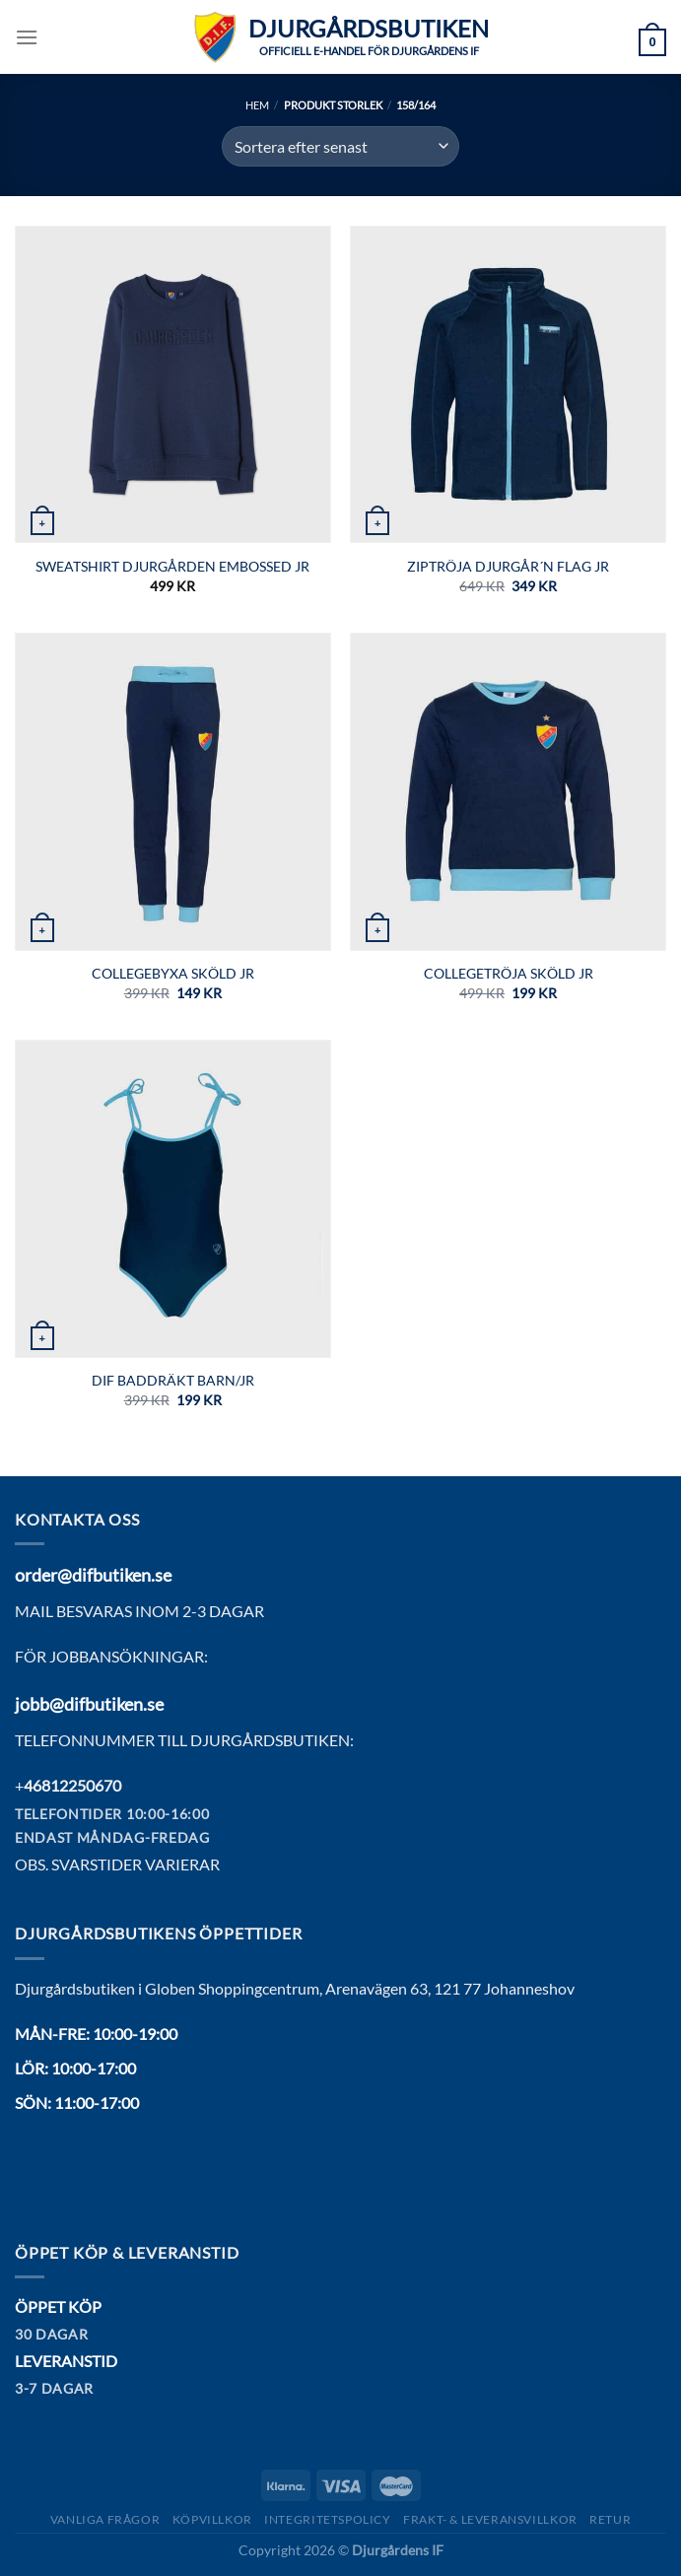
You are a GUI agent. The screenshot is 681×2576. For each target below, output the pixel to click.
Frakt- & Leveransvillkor (490, 2519)
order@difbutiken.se (93, 1575)
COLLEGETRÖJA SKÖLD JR (508, 973)
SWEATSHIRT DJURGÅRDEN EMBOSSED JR (172, 566)
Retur (610, 2519)
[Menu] (26, 37)
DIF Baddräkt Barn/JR (173, 1380)
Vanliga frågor (105, 2519)
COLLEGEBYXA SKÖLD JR (173, 973)
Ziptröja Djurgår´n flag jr (508, 566)
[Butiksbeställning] (340, 146)
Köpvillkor (212, 2519)
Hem (257, 105)
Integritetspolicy (327, 2519)
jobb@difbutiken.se (89, 1704)
